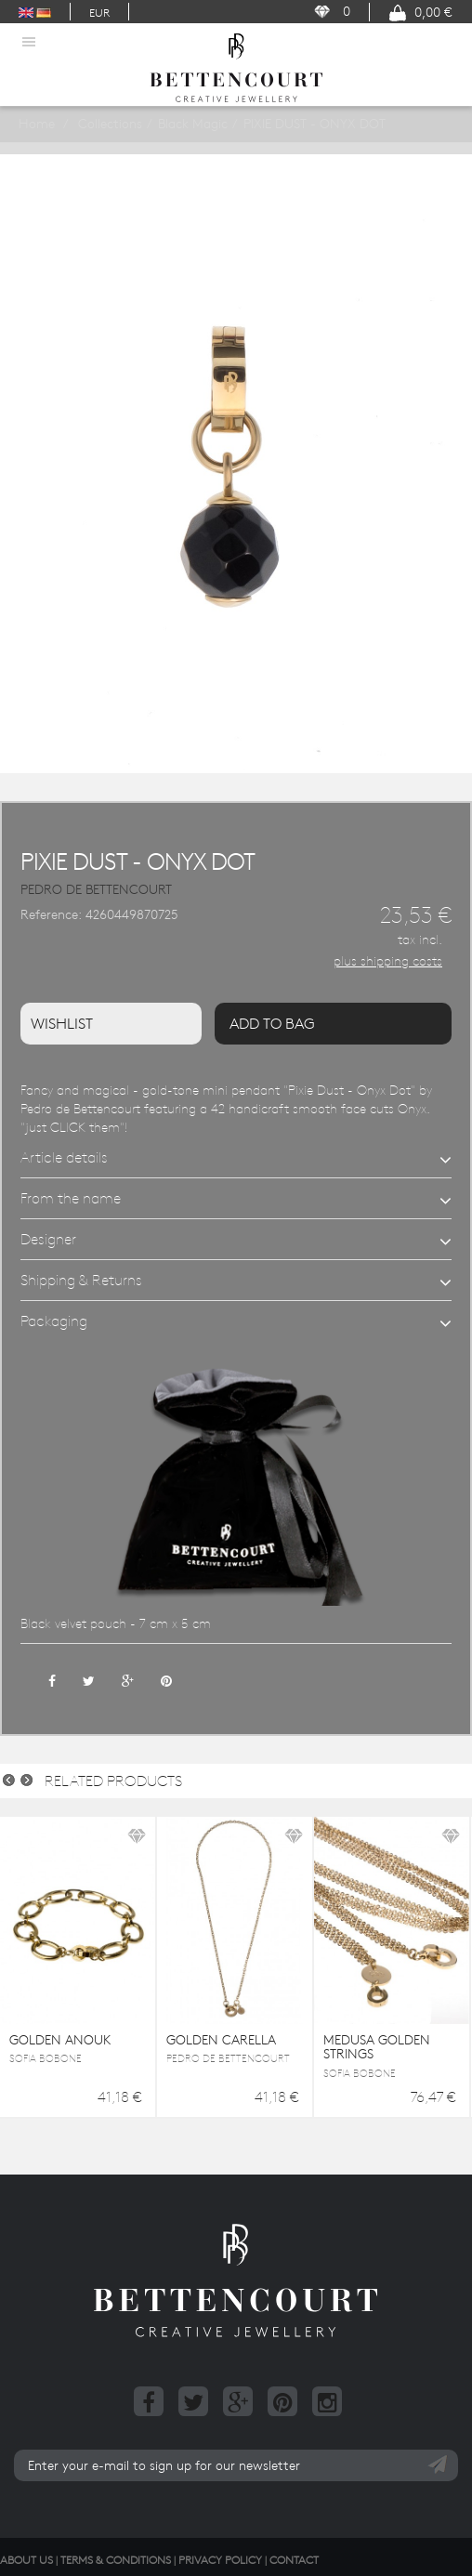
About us (26, 2559)
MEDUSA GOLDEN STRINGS (376, 2046)
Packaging (53, 1320)
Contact (294, 2559)
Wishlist (62, 1023)
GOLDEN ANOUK (60, 2039)
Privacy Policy (220, 2559)
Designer (48, 1238)
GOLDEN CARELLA (221, 2039)
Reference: (51, 914)
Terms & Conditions (115, 2559)
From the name (70, 1198)
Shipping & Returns (81, 1279)
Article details (64, 1157)
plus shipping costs (388, 961)
